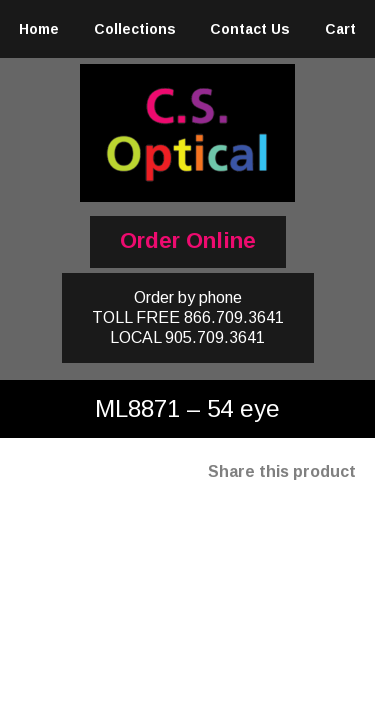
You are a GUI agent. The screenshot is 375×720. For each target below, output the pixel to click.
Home (39, 29)
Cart (340, 29)
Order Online (188, 240)
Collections (135, 29)
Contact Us (250, 29)
